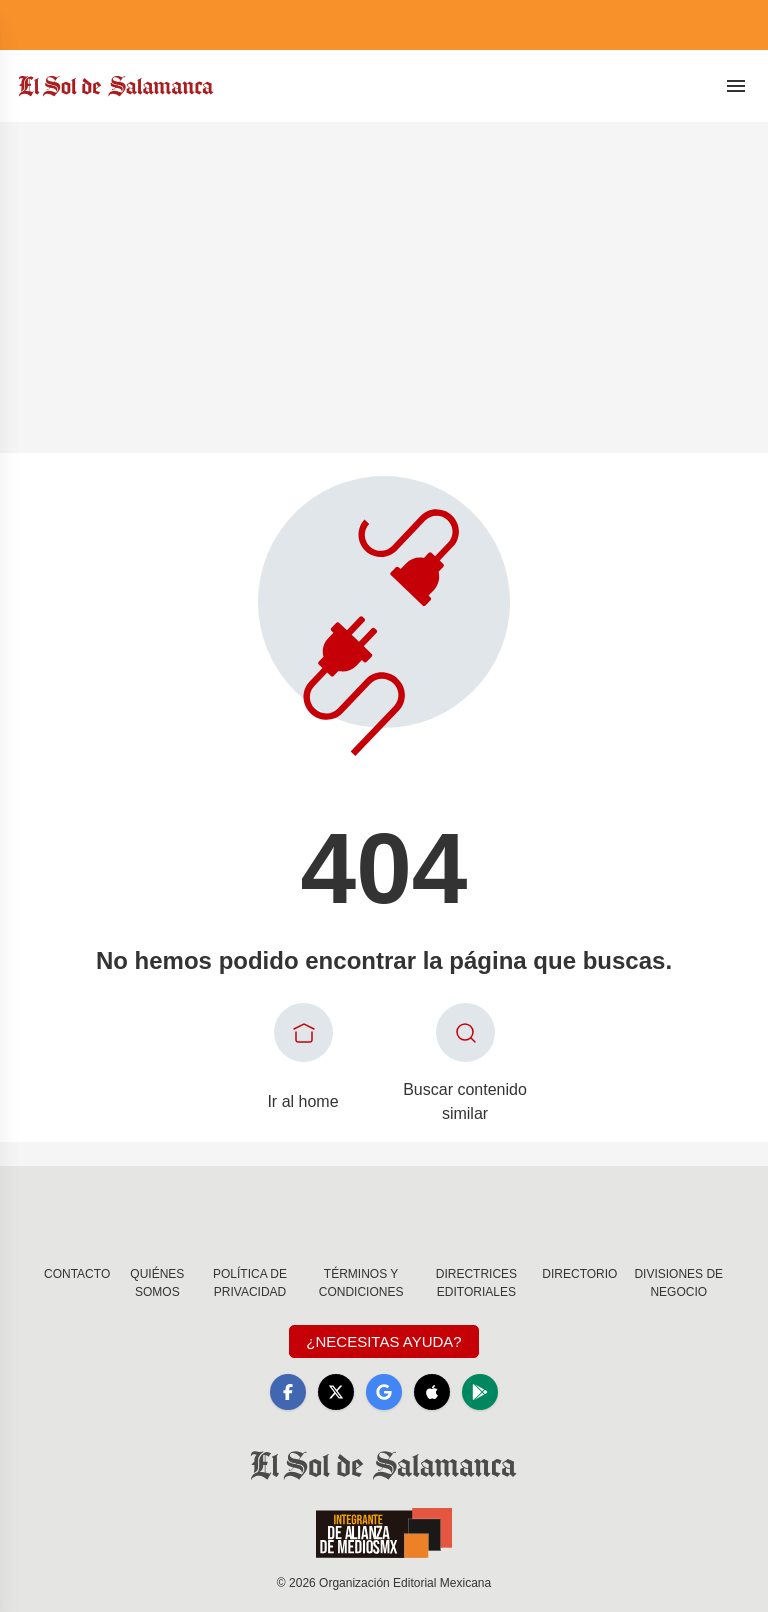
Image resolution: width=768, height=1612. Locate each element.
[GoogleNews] (384, 1392)
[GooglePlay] (480, 1392)
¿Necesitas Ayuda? (383, 1341)
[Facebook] (288, 1392)
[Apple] (432, 1392)
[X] (336, 1392)
